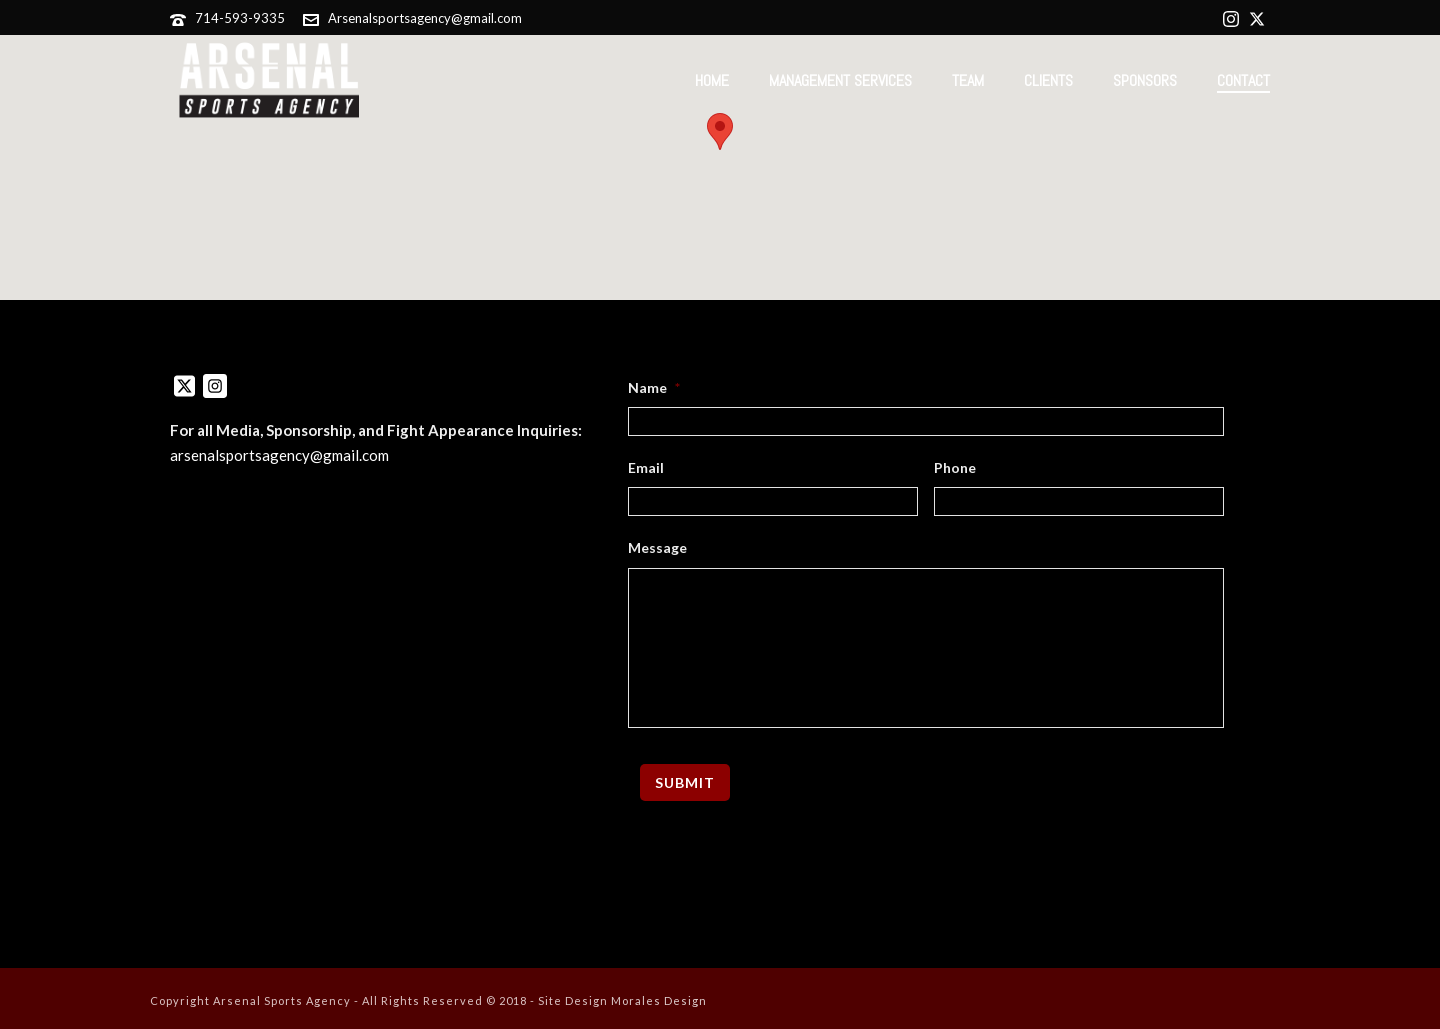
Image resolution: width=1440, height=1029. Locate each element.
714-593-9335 (240, 18)
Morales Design (659, 1000)
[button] (720, 131)
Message (657, 547)
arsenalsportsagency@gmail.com (279, 455)
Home (712, 80)
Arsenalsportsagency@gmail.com (425, 18)
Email (646, 467)
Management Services (840, 80)
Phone (955, 467)
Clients (1048, 80)
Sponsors (1145, 80)
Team (968, 80)
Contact (1243, 80)
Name (654, 387)
